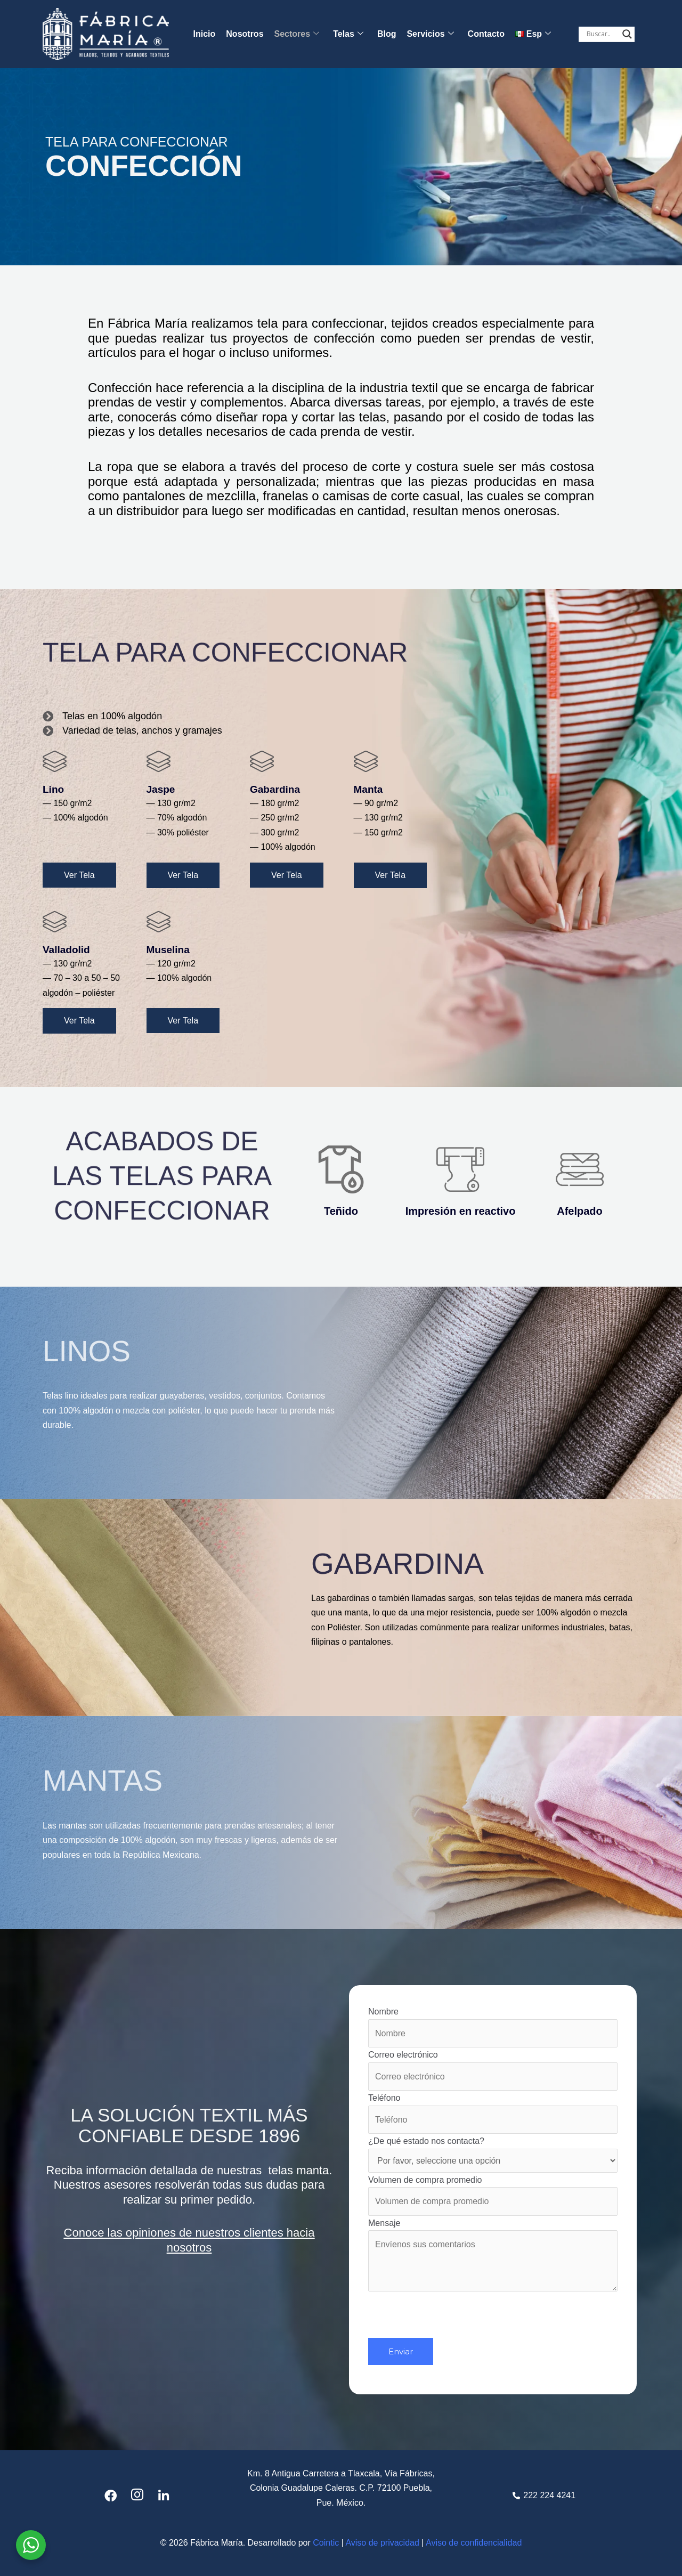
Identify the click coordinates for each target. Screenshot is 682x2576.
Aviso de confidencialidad (474, 2542)
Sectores (297, 34)
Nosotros (244, 33)
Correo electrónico (493, 2070)
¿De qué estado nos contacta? (493, 2154)
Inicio (204, 33)
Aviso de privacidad (382, 2542)
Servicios (430, 34)
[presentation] (449, 2317)
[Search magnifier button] (627, 34)
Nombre (493, 2027)
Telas (348, 34)
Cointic (326, 2542)
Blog (386, 33)
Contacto (486, 33)
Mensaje (493, 2257)
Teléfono (493, 2113)
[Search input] (602, 34)
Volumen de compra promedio (493, 2195)
